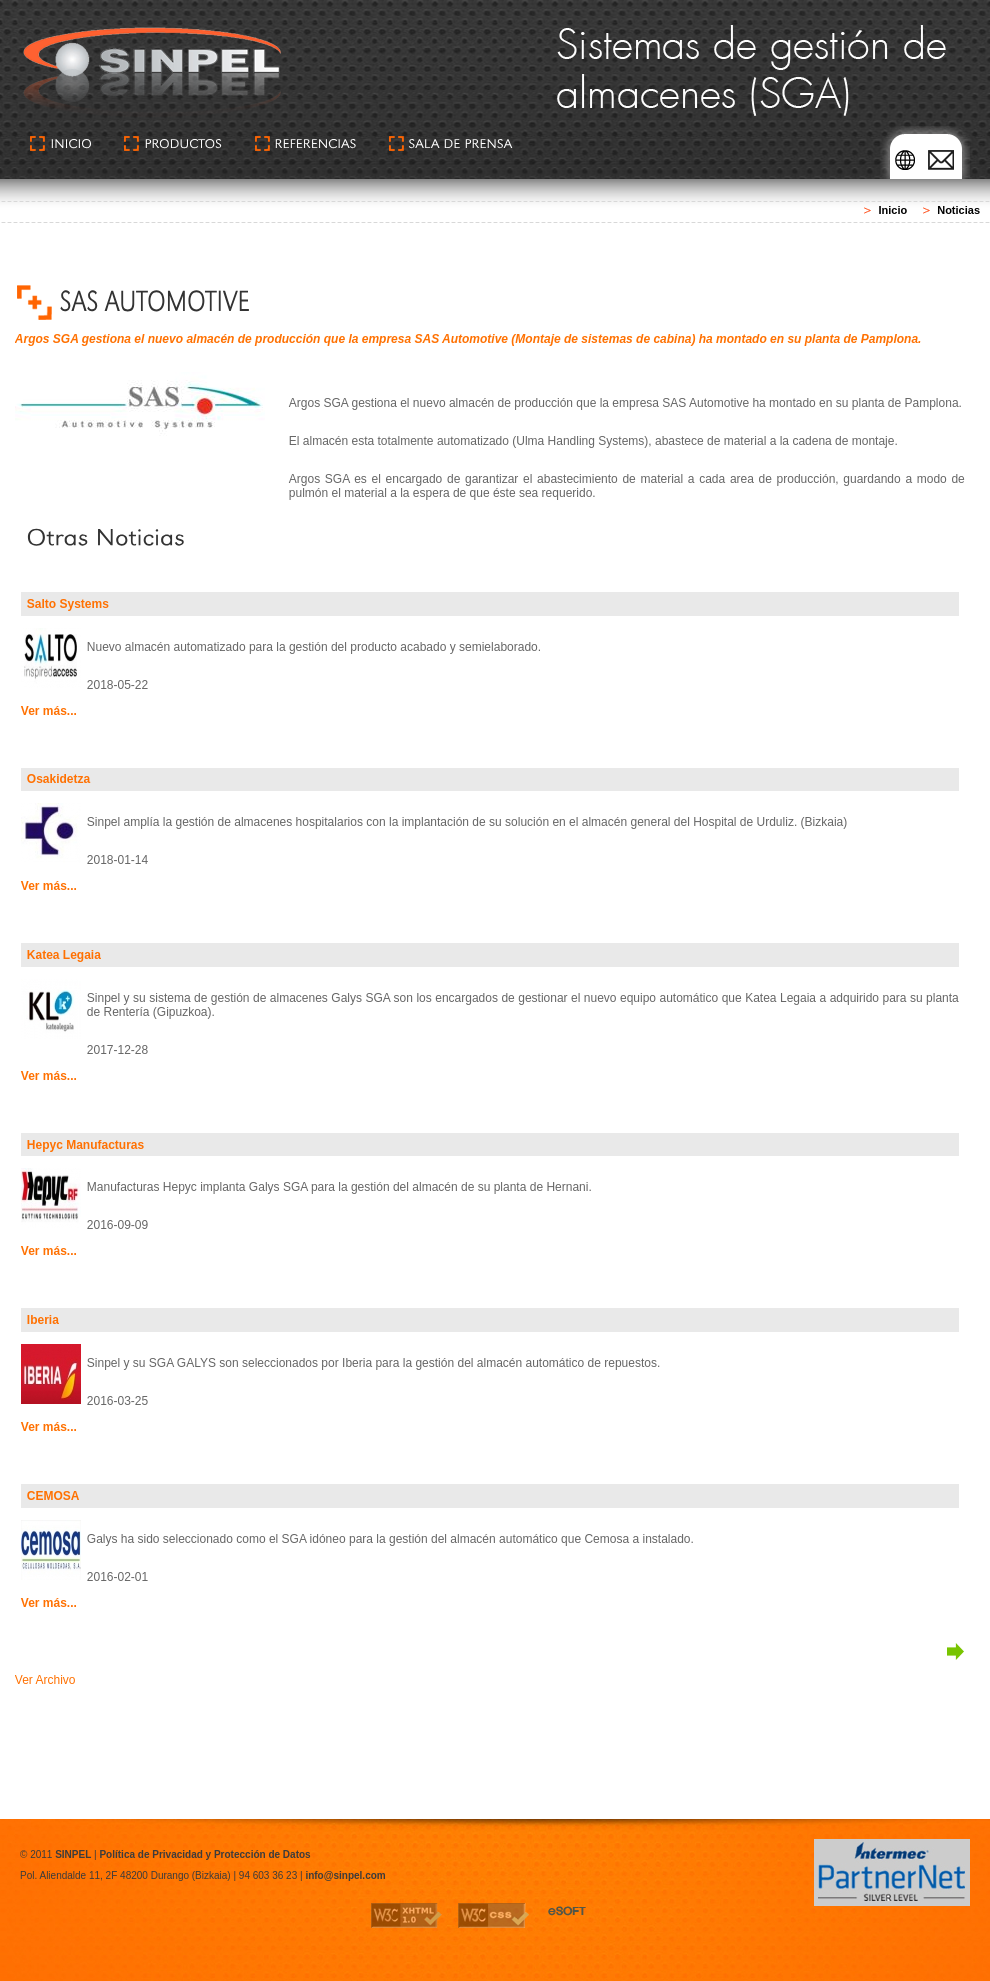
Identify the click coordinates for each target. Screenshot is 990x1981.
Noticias (958, 210)
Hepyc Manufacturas (85, 1145)
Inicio (892, 210)
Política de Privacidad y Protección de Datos (204, 1854)
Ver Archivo (45, 1680)
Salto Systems (68, 604)
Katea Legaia (64, 955)
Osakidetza (58, 779)
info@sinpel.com (345, 1875)
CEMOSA (53, 1496)
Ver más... (49, 711)
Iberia (43, 1320)
